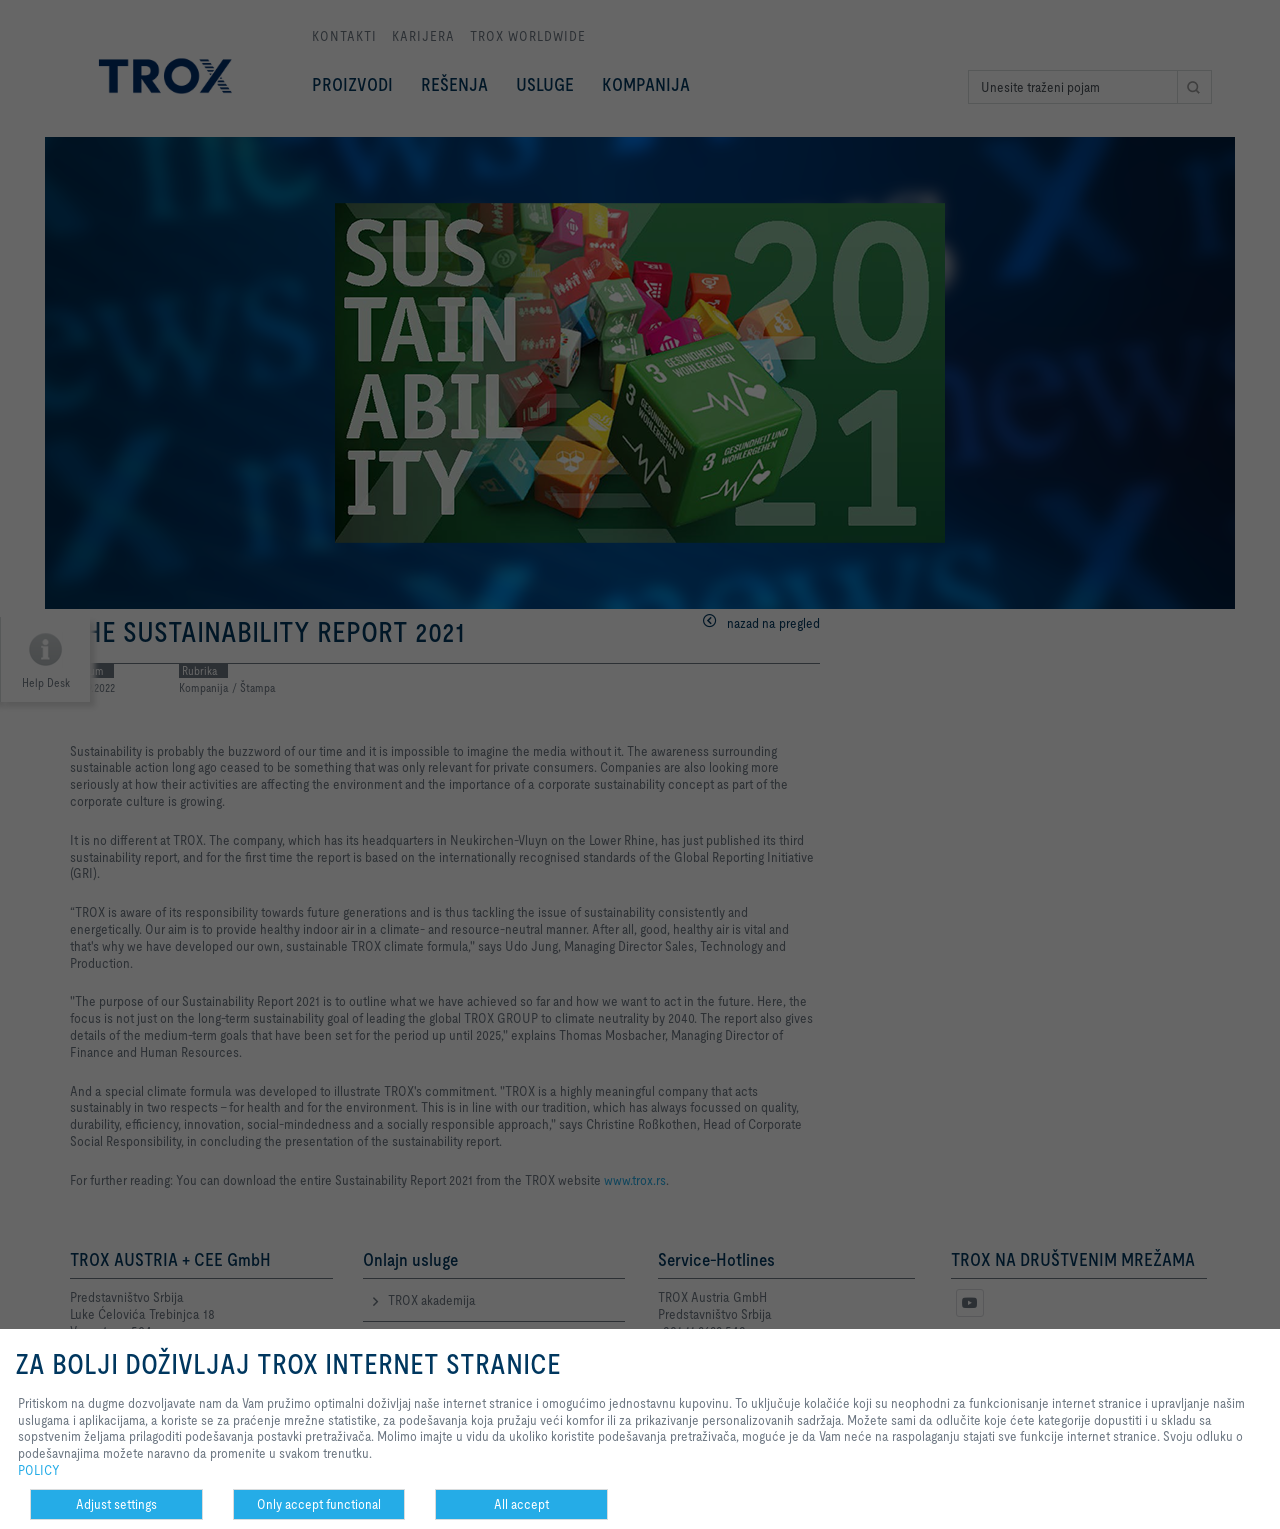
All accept (521, 1504)
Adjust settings (116, 1504)
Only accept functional (319, 1504)
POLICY (39, 1470)
